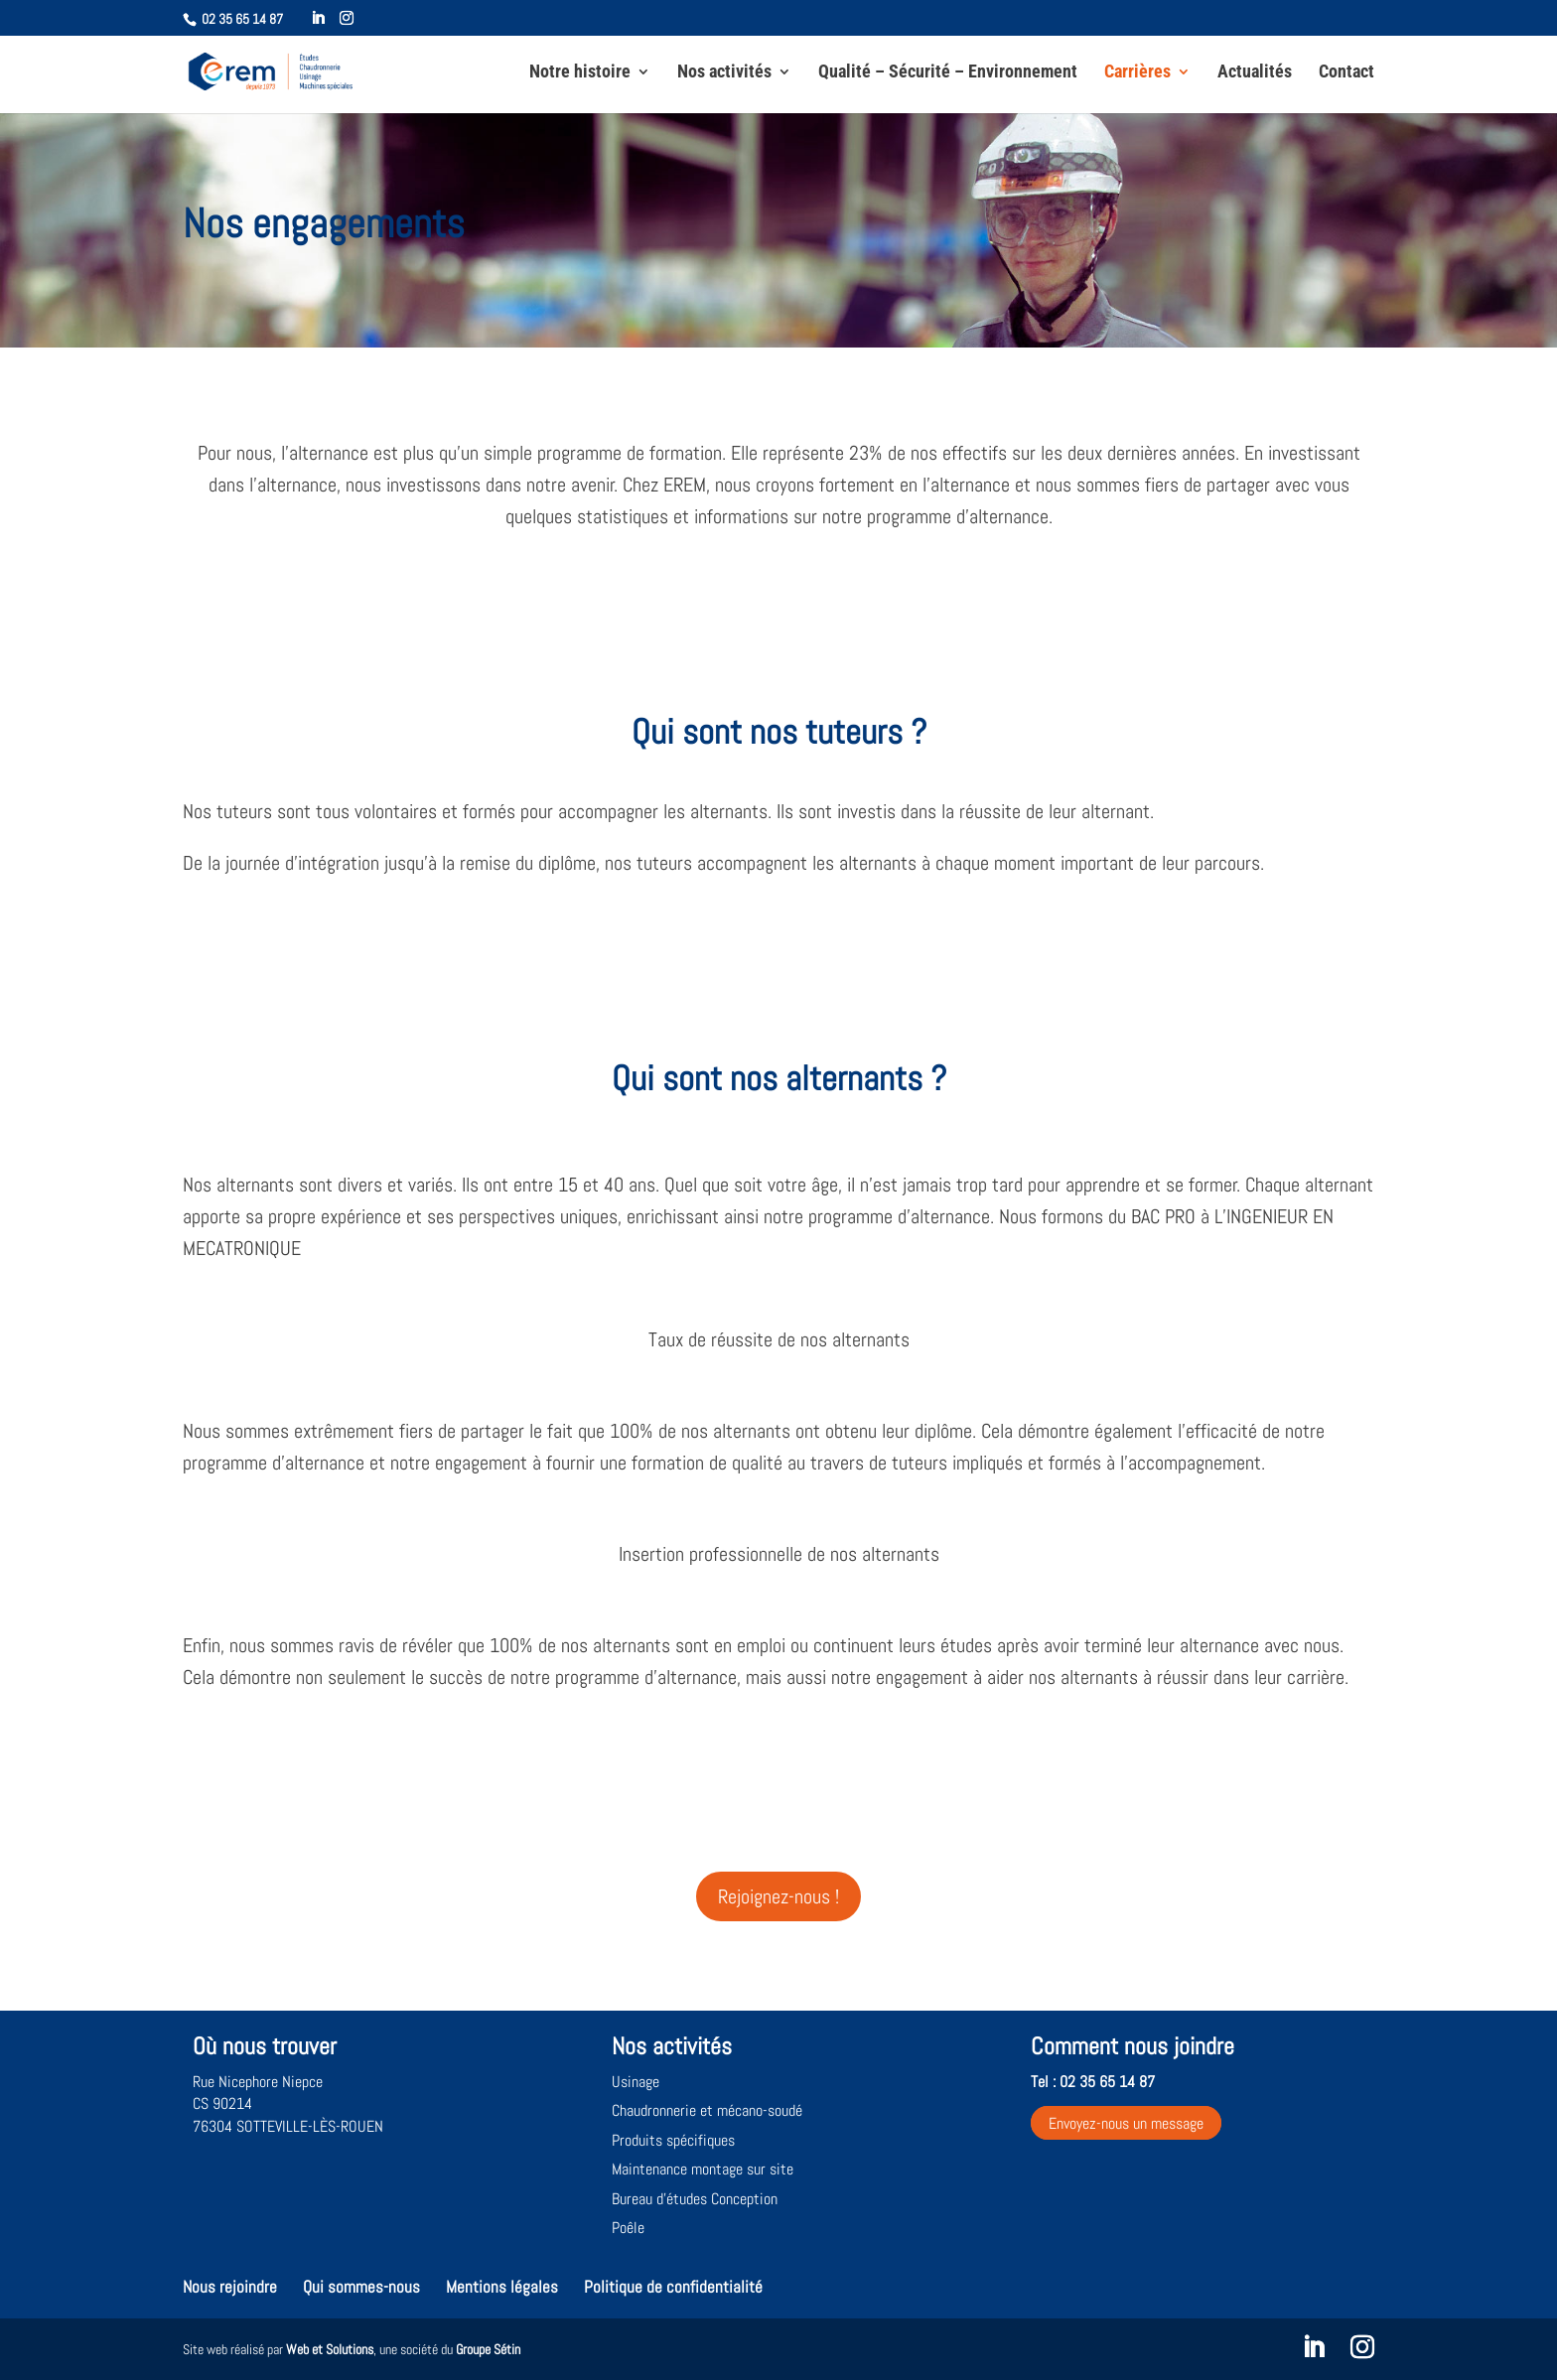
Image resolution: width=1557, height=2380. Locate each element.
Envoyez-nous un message (1126, 2122)
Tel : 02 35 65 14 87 (1093, 2081)
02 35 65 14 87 (242, 19)
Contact (1346, 73)
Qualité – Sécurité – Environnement (947, 73)
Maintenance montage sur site (702, 2169)
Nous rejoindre (230, 2287)
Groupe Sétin (488, 2349)
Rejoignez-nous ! (778, 1896)
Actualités (1254, 73)
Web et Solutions (329, 2349)
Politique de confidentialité (673, 2287)
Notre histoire (580, 73)
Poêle (628, 2227)
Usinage (635, 2081)
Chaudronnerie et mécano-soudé (707, 2110)
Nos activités (724, 73)
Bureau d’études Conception (695, 2198)
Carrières (1137, 73)
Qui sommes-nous (361, 2287)
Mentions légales (502, 2287)
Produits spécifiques (673, 2140)
